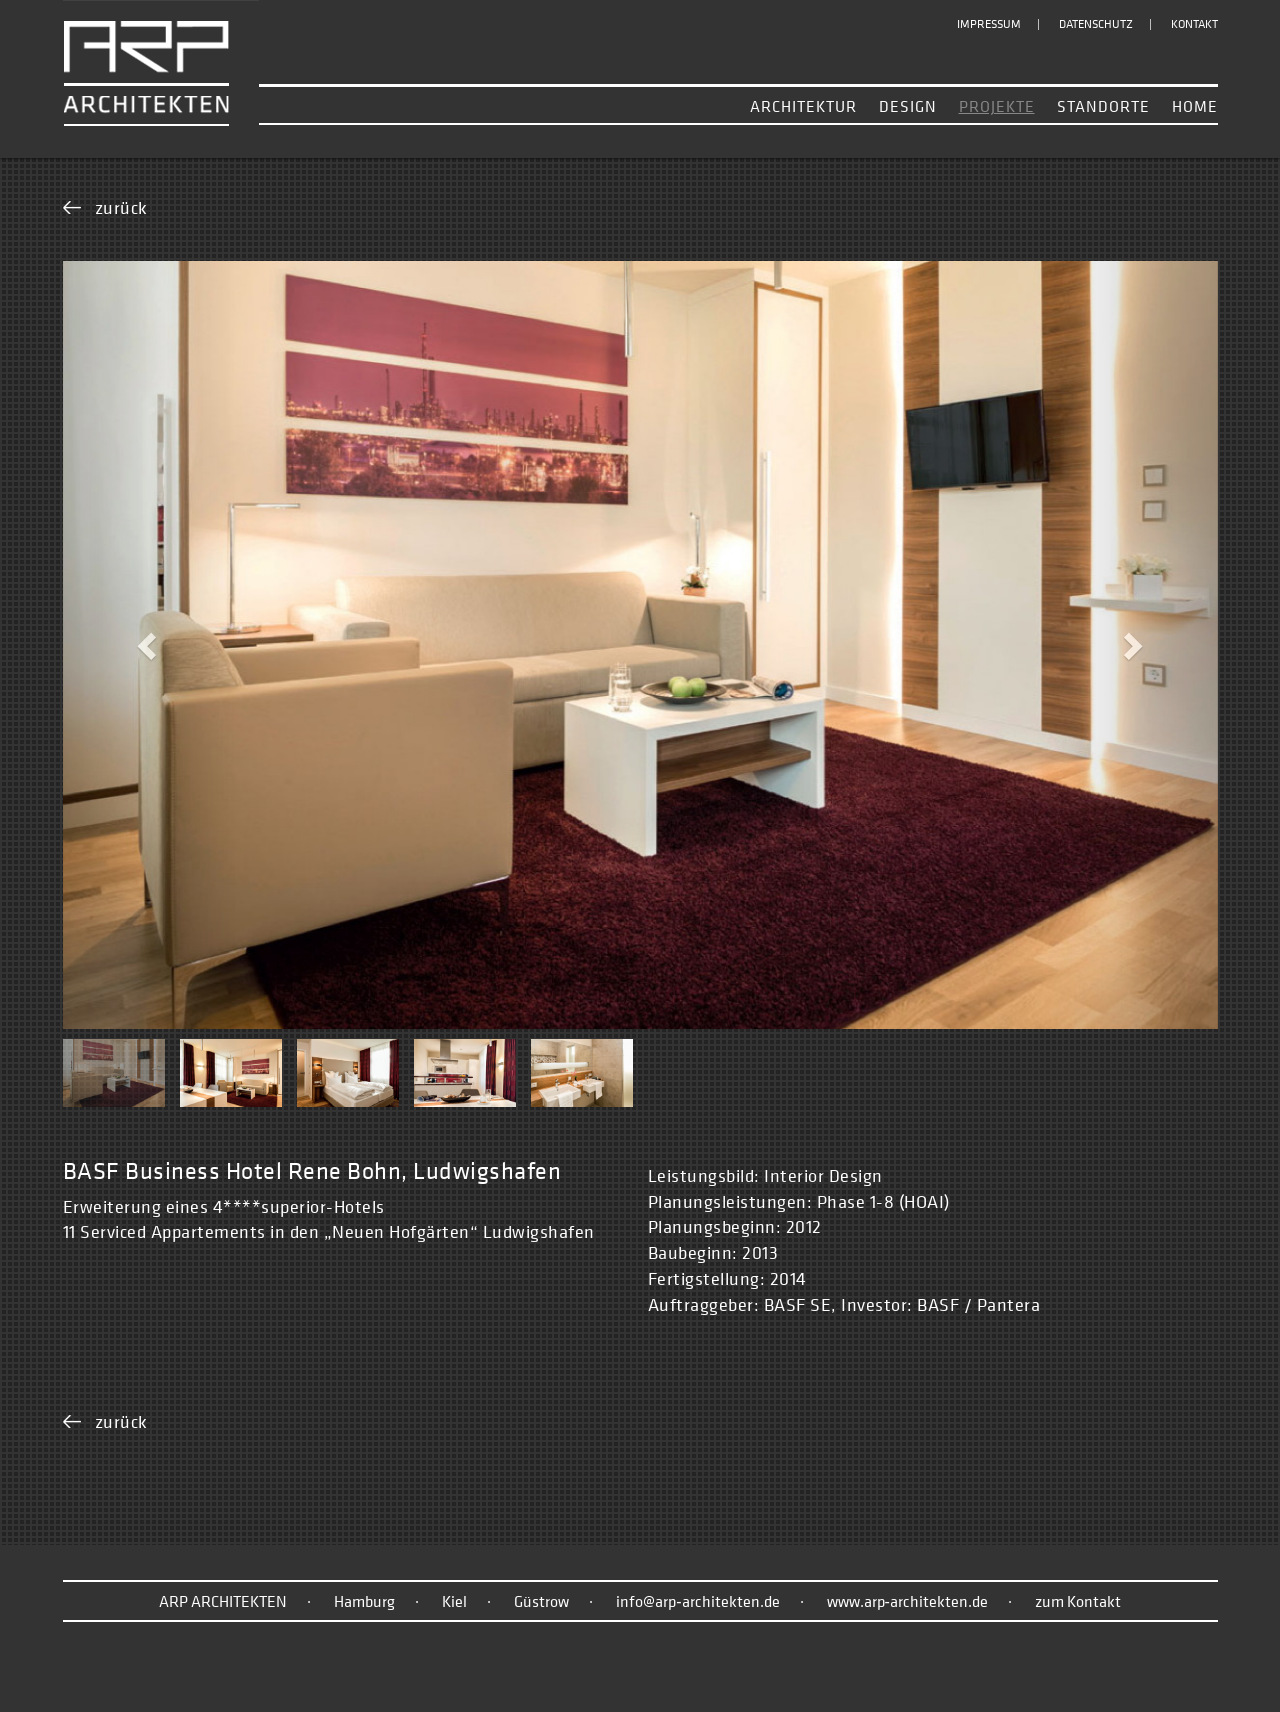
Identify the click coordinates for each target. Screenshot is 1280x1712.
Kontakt (1194, 24)
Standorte (1103, 106)
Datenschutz (1096, 24)
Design (908, 106)
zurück (121, 207)
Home (1195, 106)
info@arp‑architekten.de (697, 1601)
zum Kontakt (1078, 1601)
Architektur (803, 106)
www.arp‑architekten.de (907, 1601)
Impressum (989, 24)
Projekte (997, 106)
